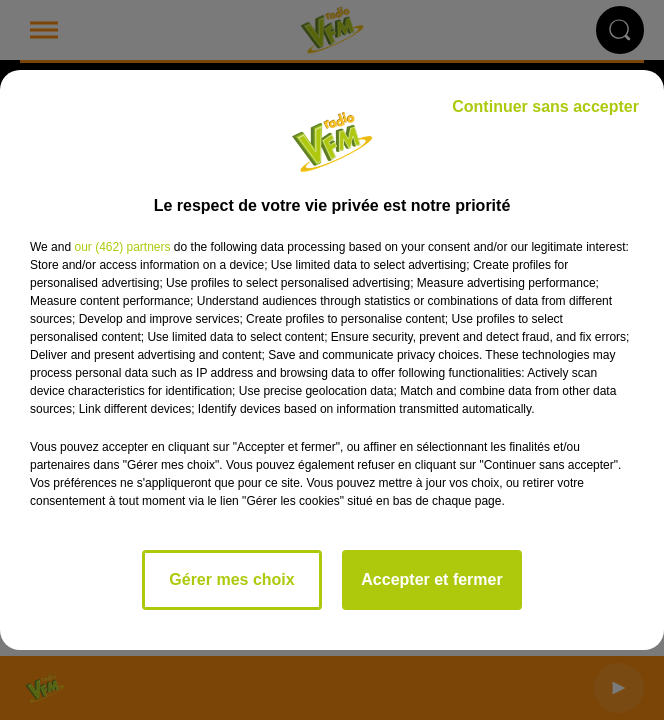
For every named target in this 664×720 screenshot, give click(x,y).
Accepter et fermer (431, 579)
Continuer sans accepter (545, 106)
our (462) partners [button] (122, 247)
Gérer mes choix (231, 579)
